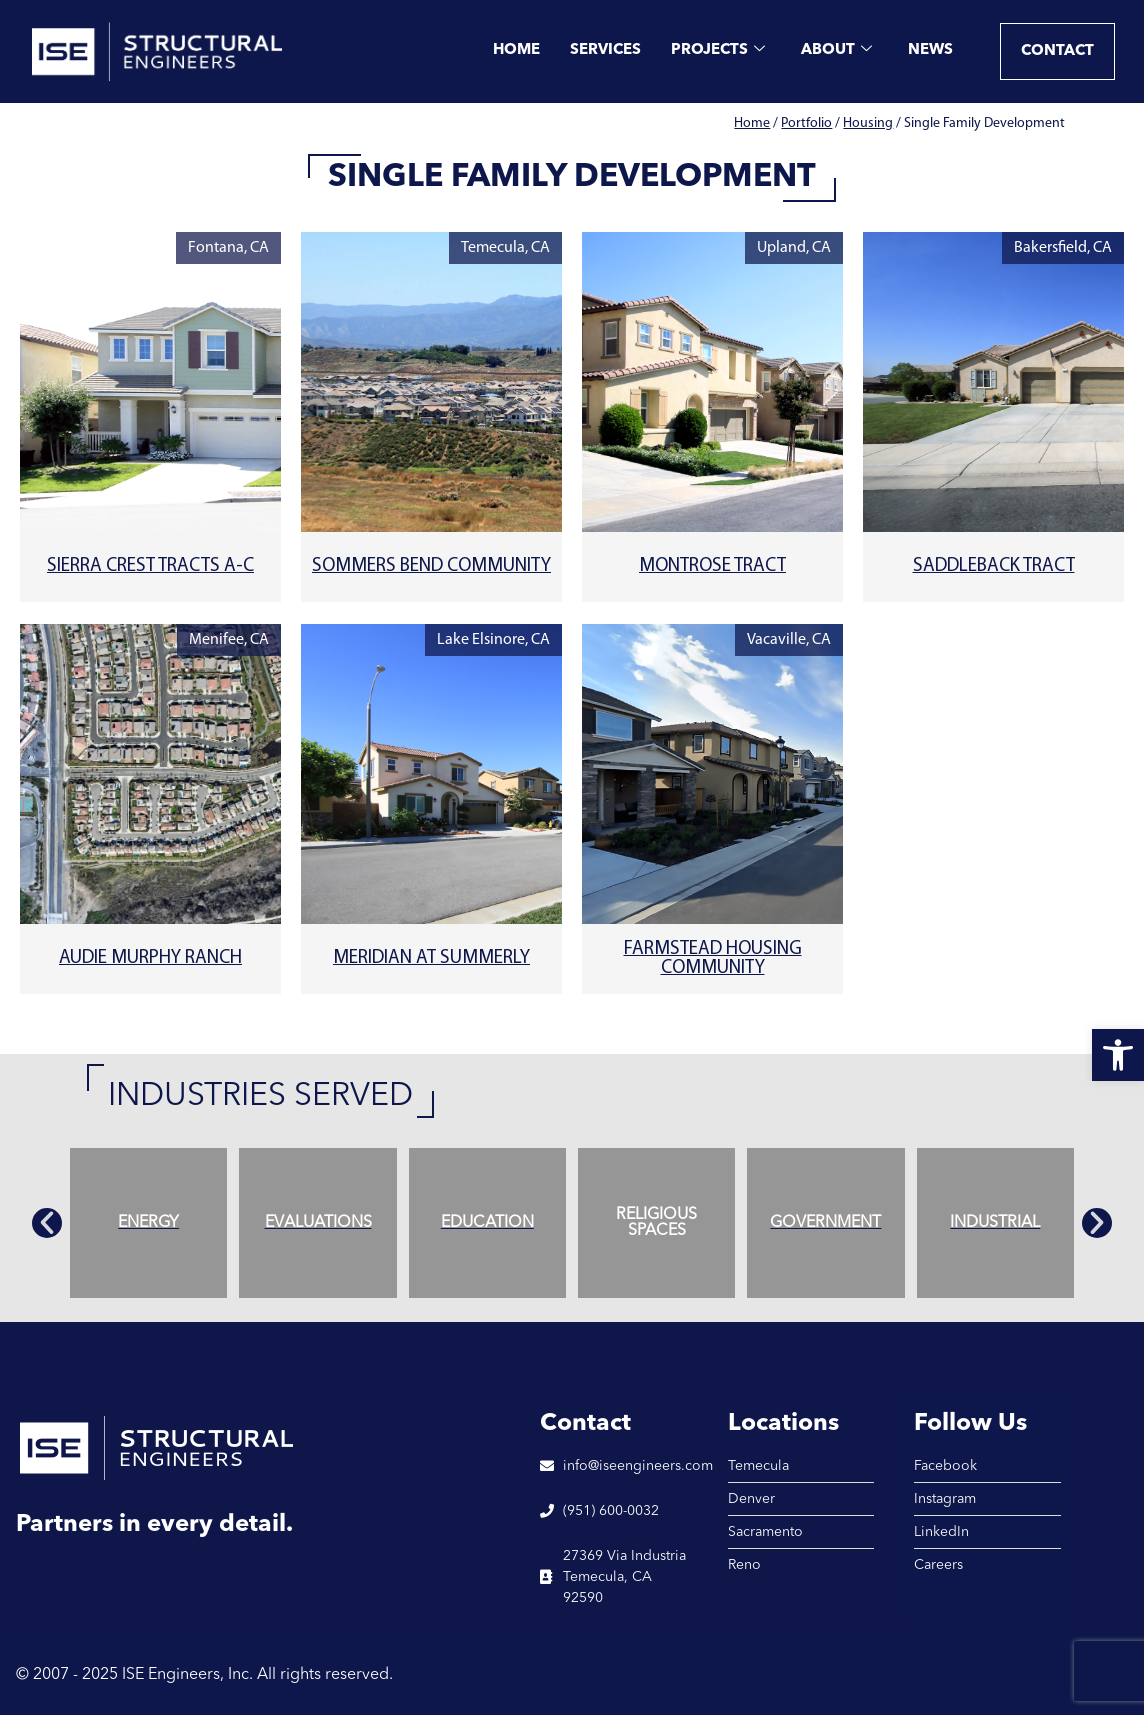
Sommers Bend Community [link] (431, 566)
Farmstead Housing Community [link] (713, 959)
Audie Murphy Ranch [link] (150, 958)
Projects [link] (718, 51)
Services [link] (605, 50)
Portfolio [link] (806, 123)
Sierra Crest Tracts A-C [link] (150, 566)
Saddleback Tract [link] (994, 566)
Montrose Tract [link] (712, 566)
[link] (1118, 1055)
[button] (47, 1223)
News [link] (930, 50)
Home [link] (516, 50)
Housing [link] (868, 123)
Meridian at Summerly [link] (431, 958)
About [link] (836, 51)
